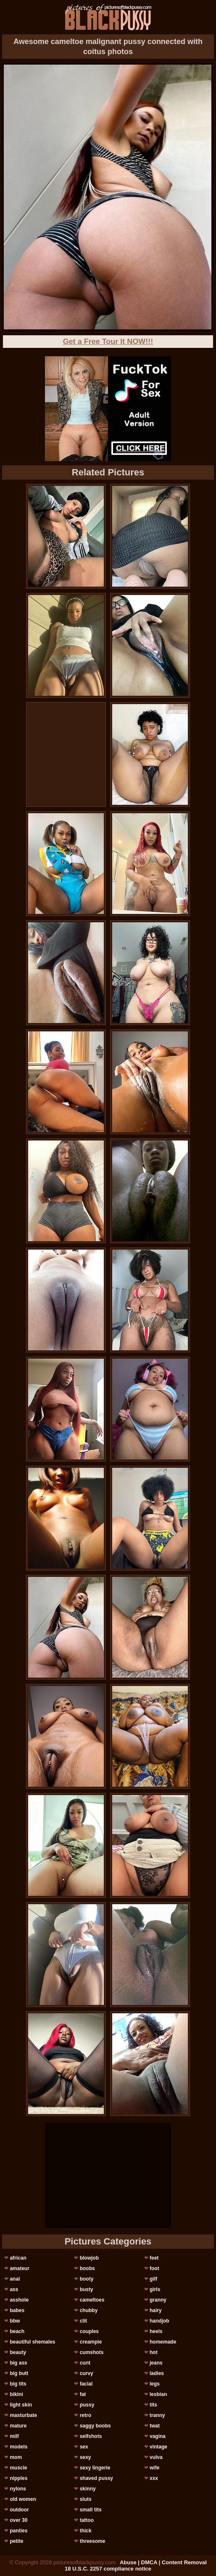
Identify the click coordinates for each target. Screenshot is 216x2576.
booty (87, 2279)
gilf (153, 2279)
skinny (88, 2489)
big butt (19, 2373)
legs (155, 2384)
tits (153, 2405)
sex (84, 2447)
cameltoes (92, 2300)
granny (158, 2300)
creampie (91, 2342)
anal (15, 2279)
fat (83, 2394)
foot (154, 2268)
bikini (16, 2394)
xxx (154, 2478)
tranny (157, 2415)
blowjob (89, 2258)
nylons (18, 2489)
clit (83, 2321)
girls (155, 2289)
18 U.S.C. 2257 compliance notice (108, 2569)
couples (89, 2331)
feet (154, 2258)
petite (16, 2541)
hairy (156, 2310)
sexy (85, 2457)
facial (86, 2384)
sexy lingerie (95, 2468)
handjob (159, 2321)
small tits (91, 2510)
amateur (19, 2268)
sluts (86, 2499)
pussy (87, 2405)
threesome (92, 2541)
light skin (21, 2405)
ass (14, 2289)
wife (154, 2468)
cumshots (92, 2352)
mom (16, 2457)
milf (14, 2436)
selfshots (91, 2436)
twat (155, 2426)
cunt (85, 2363)
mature (18, 2426)
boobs (87, 2268)
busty (86, 2289)
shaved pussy (96, 2478)
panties (18, 2531)
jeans (156, 2363)
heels (156, 2331)
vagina (158, 2436)
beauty (18, 2352)
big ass (18, 2363)
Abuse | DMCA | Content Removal (163, 2562)
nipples (18, 2478)
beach (17, 2331)
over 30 (18, 2520)
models (18, 2447)
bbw (15, 2321)
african (18, 2258)
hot (154, 2352)
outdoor (19, 2510)
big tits (18, 2384)
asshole (19, 2300)
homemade (163, 2342)
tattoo (87, 2520)
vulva (156, 2457)
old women (23, 2499)
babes (17, 2310)
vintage (158, 2447)
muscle (18, 2468)
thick (86, 2531)
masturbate (23, 2415)
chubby (89, 2310)
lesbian (158, 2394)
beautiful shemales (32, 2342)
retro (85, 2415)
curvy (86, 2373)
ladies (157, 2373)
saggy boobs (95, 2426)
